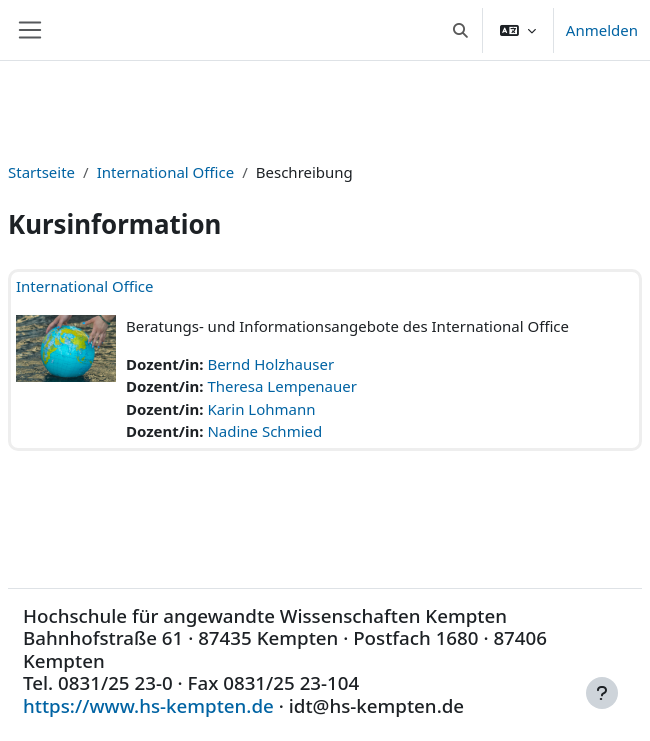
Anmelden (602, 30)
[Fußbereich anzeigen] (602, 693)
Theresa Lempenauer (282, 386)
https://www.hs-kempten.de (148, 705)
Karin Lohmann (261, 409)
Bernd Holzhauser (270, 364)
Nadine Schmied (264, 431)
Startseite (41, 172)
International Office (166, 172)
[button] (460, 30)
